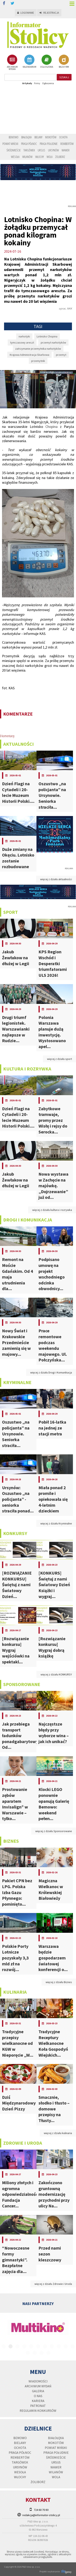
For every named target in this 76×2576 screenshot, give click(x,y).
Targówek (29, 150)
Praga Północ (29, 144)
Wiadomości (38, 2381)
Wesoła (15, 157)
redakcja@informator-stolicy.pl (41, 2515)
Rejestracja (49, 12)
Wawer (66, 150)
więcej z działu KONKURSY (56, 1674)
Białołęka (26, 137)
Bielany (38, 137)
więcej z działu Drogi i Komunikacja (51, 1372)
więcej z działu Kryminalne (56, 1523)
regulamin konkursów (38, 2411)
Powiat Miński (10, 144)
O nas (38, 2396)
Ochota (63, 137)
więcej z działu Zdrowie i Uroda (53, 2284)
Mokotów (50, 137)
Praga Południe (49, 144)
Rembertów (67, 144)
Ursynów (53, 150)
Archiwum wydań (38, 2386)
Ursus (41, 150)
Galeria (38, 2391)
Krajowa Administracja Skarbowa (29, 355)
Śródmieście (13, 150)
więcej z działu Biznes (59, 1982)
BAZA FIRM (64, 61)
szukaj (64, 77)
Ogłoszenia (48, 83)
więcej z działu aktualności (56, 879)
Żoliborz (60, 157)
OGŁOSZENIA (46, 61)
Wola (49, 157)
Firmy (37, 83)
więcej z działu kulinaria (58, 2133)
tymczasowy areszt (22, 342)
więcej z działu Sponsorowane (53, 1831)
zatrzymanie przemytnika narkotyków (38, 348)
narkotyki (24, 336)
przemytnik (38, 361)
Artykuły (27, 83)
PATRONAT (38, 2406)
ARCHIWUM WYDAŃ (12, 62)
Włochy (39, 157)
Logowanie (25, 12)
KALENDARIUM (29, 61)
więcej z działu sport (59, 1059)
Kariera (38, 2401)
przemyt (61, 355)
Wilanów (27, 157)
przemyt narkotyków (53, 342)
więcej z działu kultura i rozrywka (52, 1210)
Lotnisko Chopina (47, 336)
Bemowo (13, 137)
